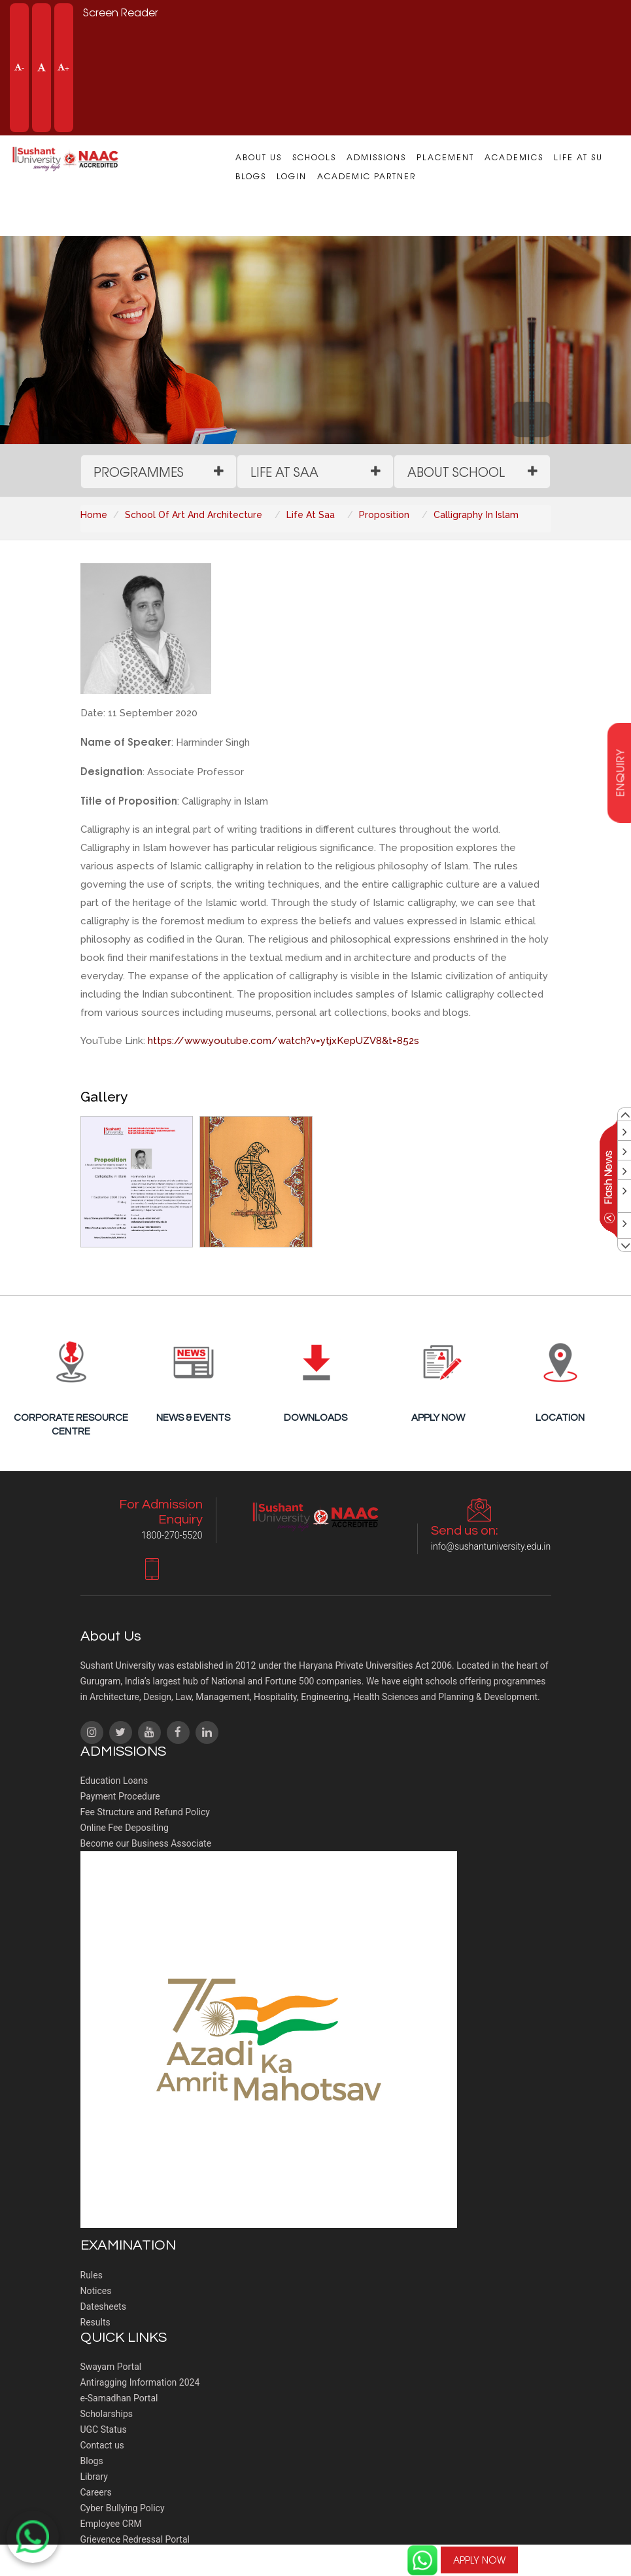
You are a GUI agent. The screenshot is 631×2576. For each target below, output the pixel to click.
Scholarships (106, 2414)
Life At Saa (310, 515)
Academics (514, 157)
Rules (91, 2276)
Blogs (250, 176)
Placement (445, 157)
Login (292, 176)
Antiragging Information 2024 (140, 2383)
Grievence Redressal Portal (135, 2540)
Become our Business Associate (146, 1844)
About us (258, 157)
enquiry (620, 773)
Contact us (102, 2446)
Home (93, 515)
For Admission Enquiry (582, 2552)
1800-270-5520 (582, 2560)
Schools (314, 157)
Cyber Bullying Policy (122, 2508)
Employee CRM (111, 2524)
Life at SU (578, 157)
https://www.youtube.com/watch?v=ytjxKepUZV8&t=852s (283, 1041)
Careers (96, 2493)
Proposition (384, 515)
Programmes (139, 471)
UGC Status (103, 2430)
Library (94, 2477)
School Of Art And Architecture (193, 515)
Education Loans (114, 1782)
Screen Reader (121, 12)
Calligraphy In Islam (476, 515)
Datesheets (103, 2307)
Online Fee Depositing (124, 1829)
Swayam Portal (111, 2367)
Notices (96, 2291)
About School (456, 471)
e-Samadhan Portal (119, 2398)
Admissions (376, 157)
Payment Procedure (120, 1797)
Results (95, 2323)
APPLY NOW (478, 2560)
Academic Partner (366, 176)
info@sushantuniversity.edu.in (491, 1547)
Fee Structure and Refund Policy (145, 1813)
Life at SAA (284, 471)
